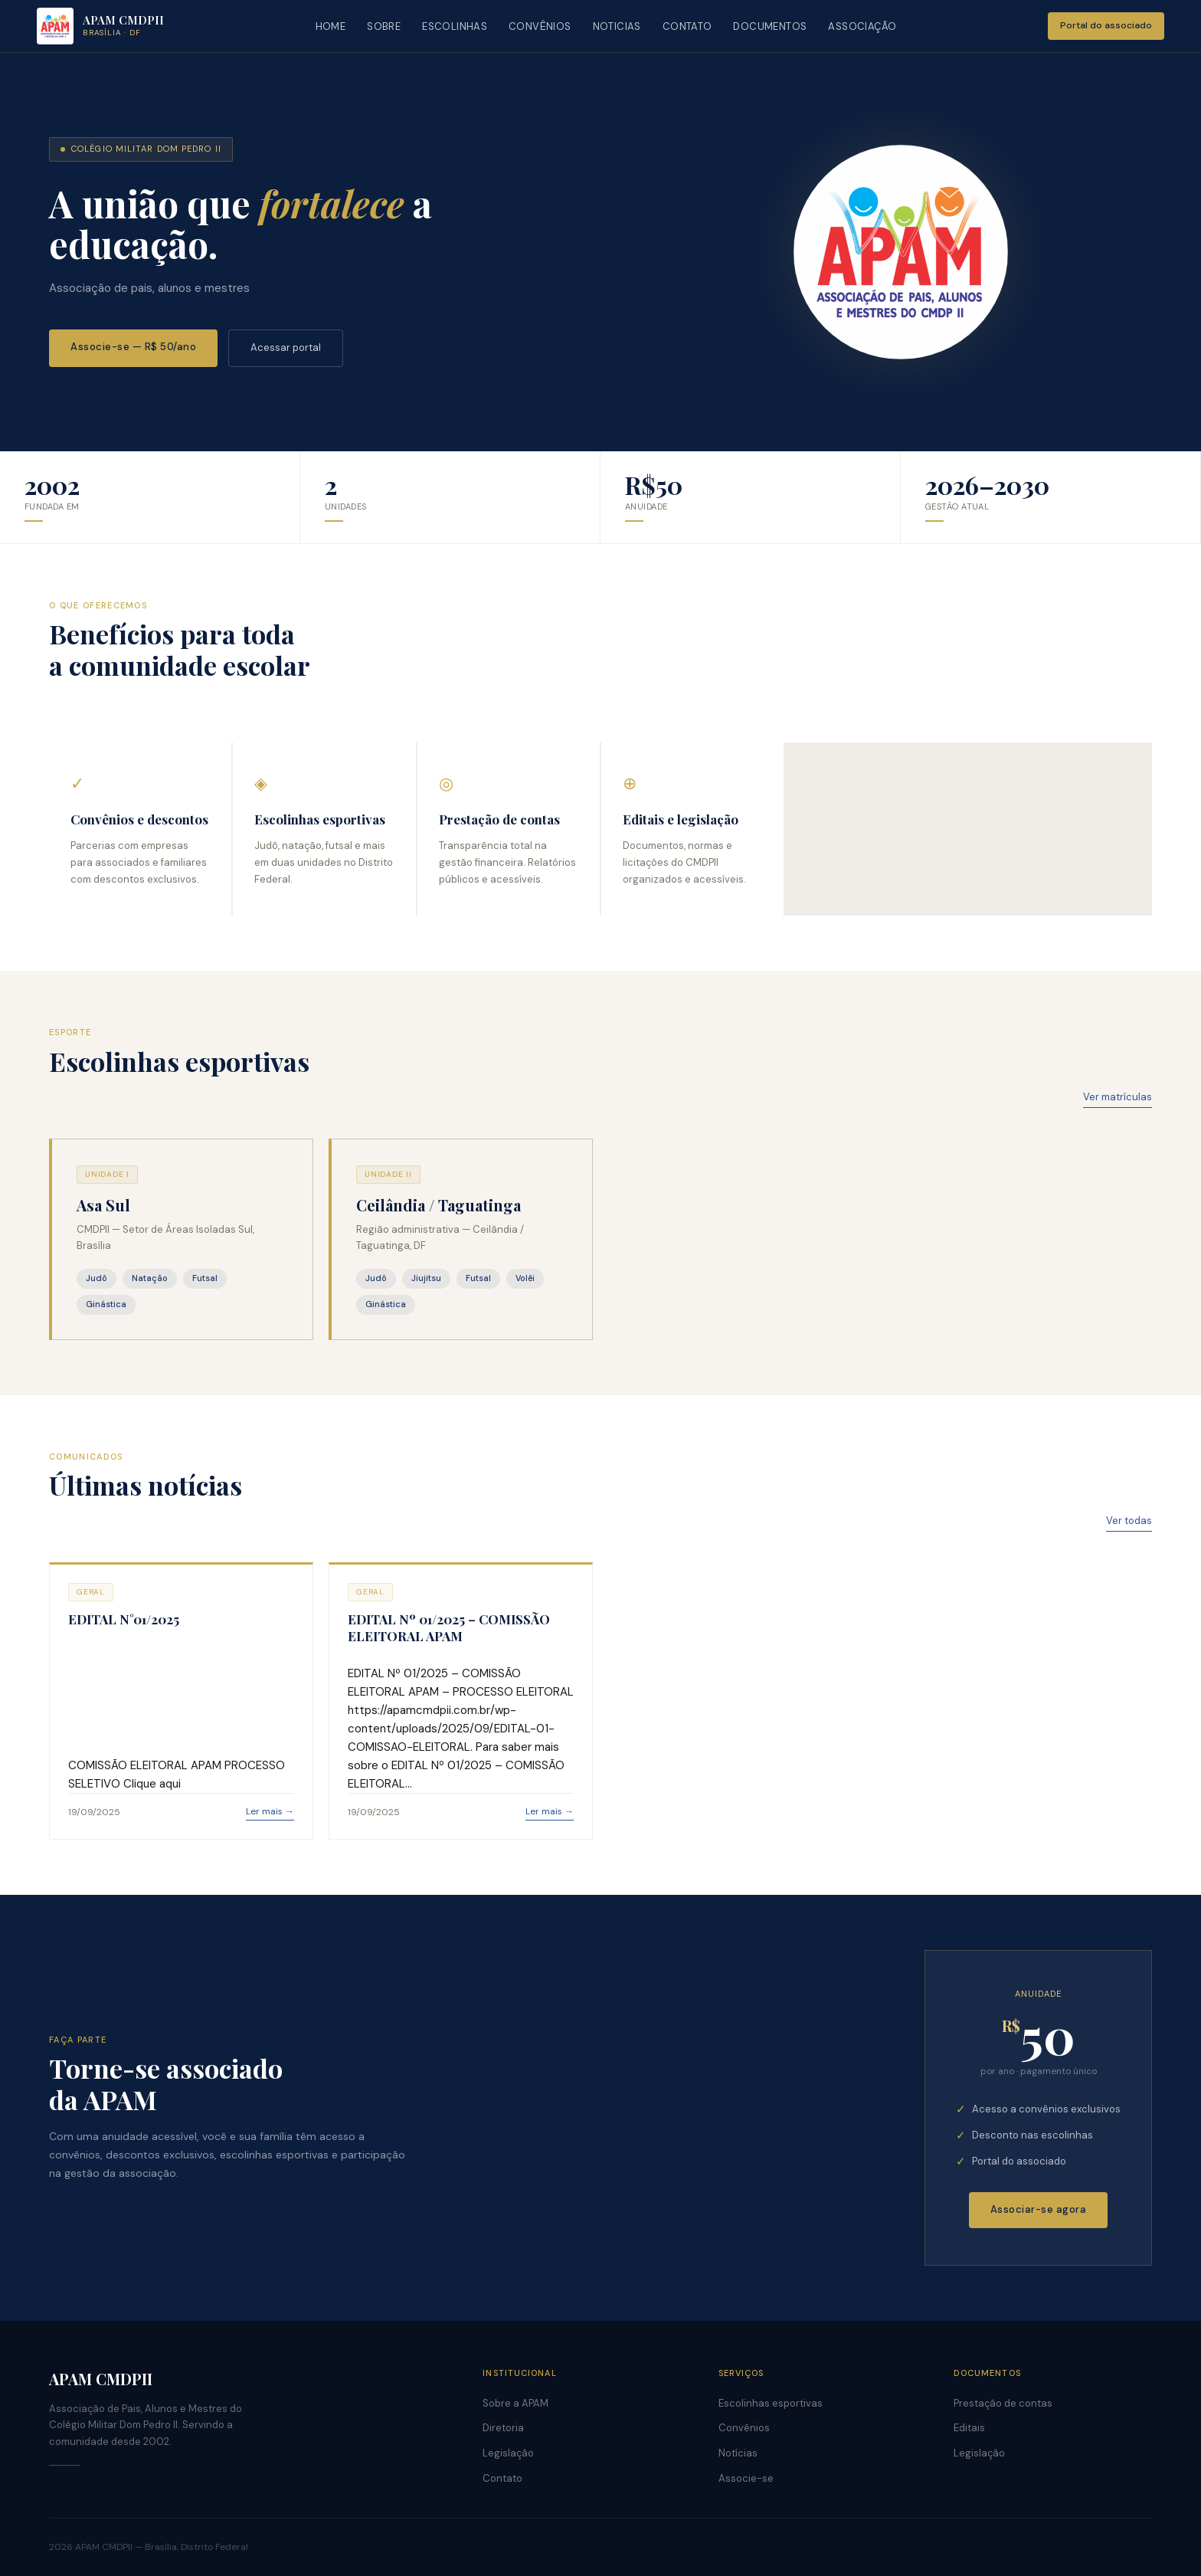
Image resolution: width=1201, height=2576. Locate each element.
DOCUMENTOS (770, 26)
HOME (331, 26)
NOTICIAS (617, 26)
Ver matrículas (1117, 1096)
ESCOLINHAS (454, 26)
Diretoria (503, 2427)
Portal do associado (1106, 25)
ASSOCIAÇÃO (862, 26)
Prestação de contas (1003, 2403)
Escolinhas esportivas (770, 2403)
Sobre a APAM (515, 2403)
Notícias (738, 2453)
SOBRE (384, 26)
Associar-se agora (1038, 2209)
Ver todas (1129, 1520)
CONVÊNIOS (540, 26)
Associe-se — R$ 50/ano (133, 346)
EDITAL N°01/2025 (123, 1619)
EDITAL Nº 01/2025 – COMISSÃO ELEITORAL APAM (449, 1627)
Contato (502, 2478)
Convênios (744, 2427)
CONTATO (687, 26)
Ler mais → (270, 1811)
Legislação (508, 2453)
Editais (969, 2427)
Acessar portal (285, 347)
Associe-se (746, 2478)
